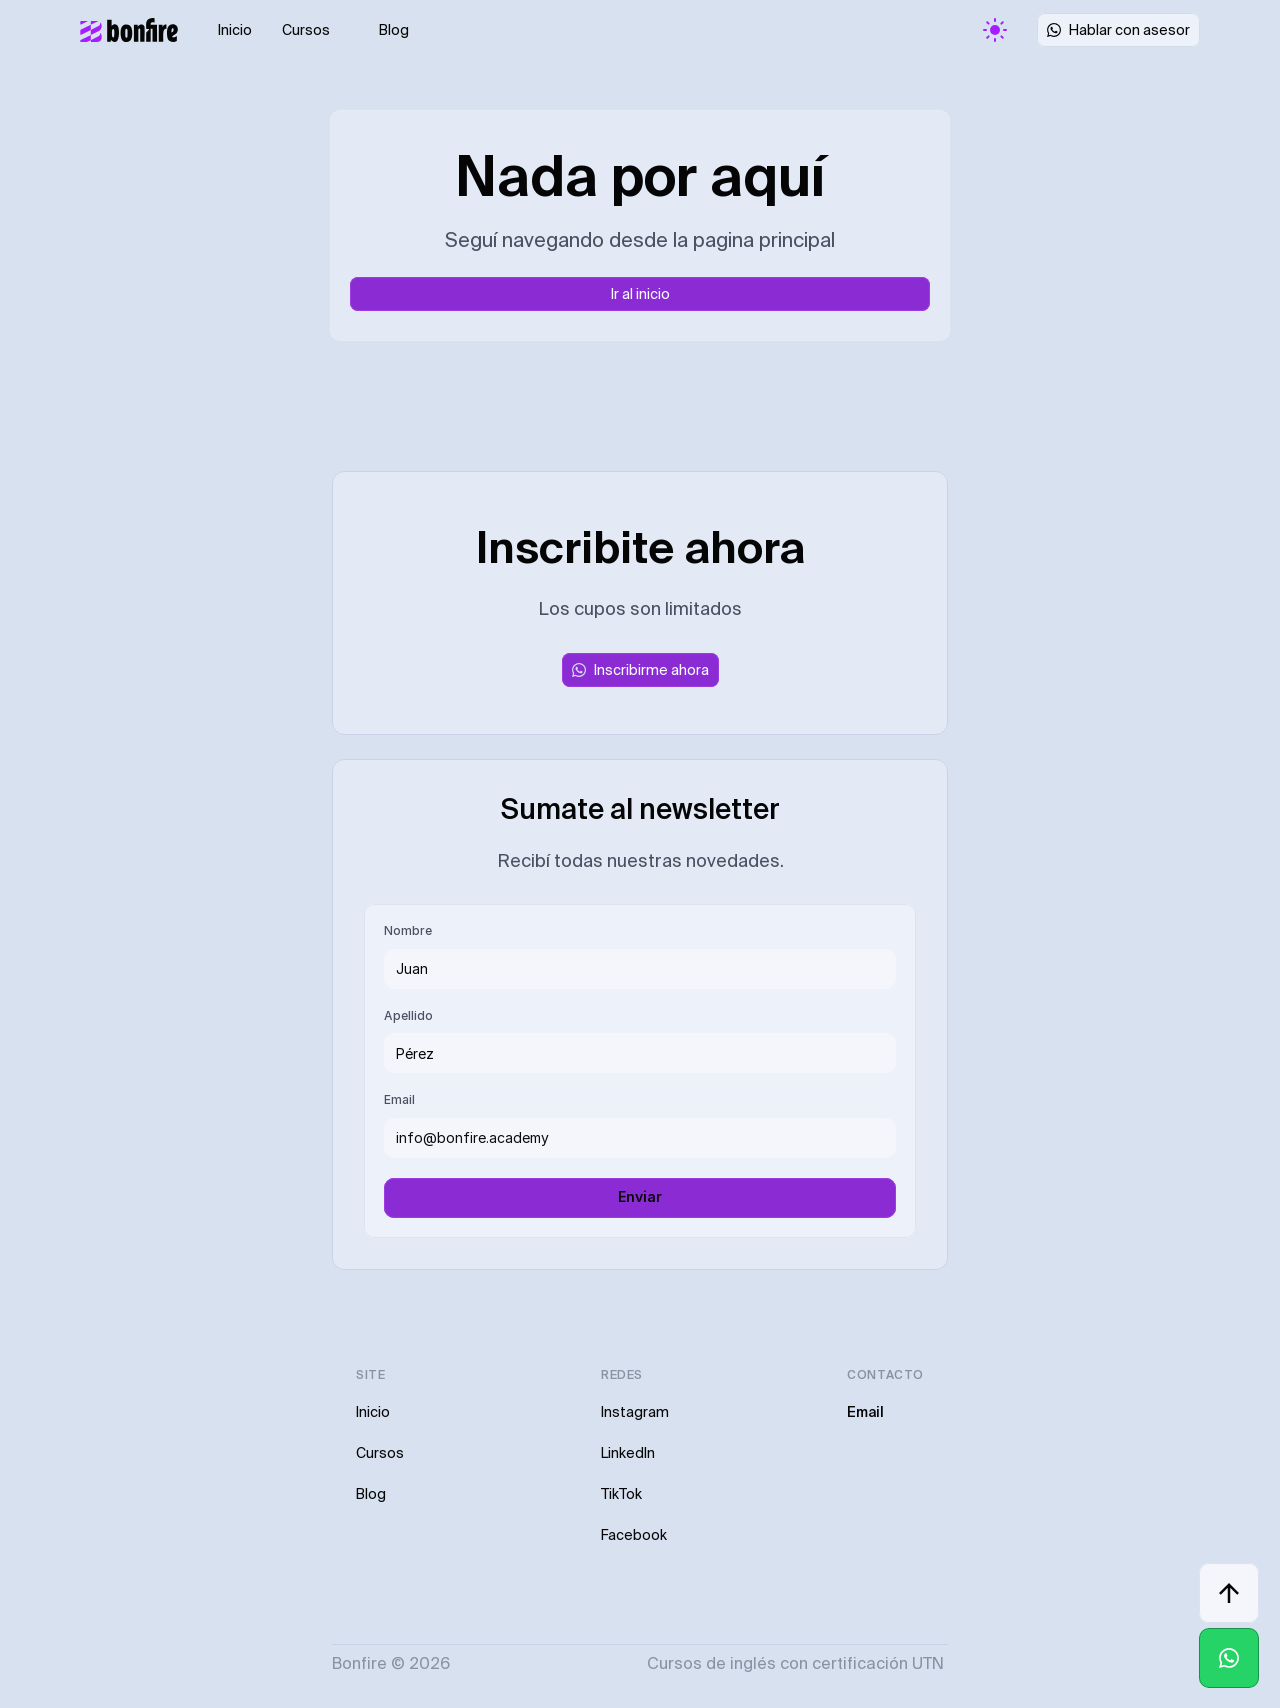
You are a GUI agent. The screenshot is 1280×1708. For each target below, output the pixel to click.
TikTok (621, 1494)
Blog (394, 30)
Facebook (634, 1535)
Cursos (306, 30)
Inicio (235, 30)
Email (865, 1412)
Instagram (635, 1412)
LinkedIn (628, 1453)
